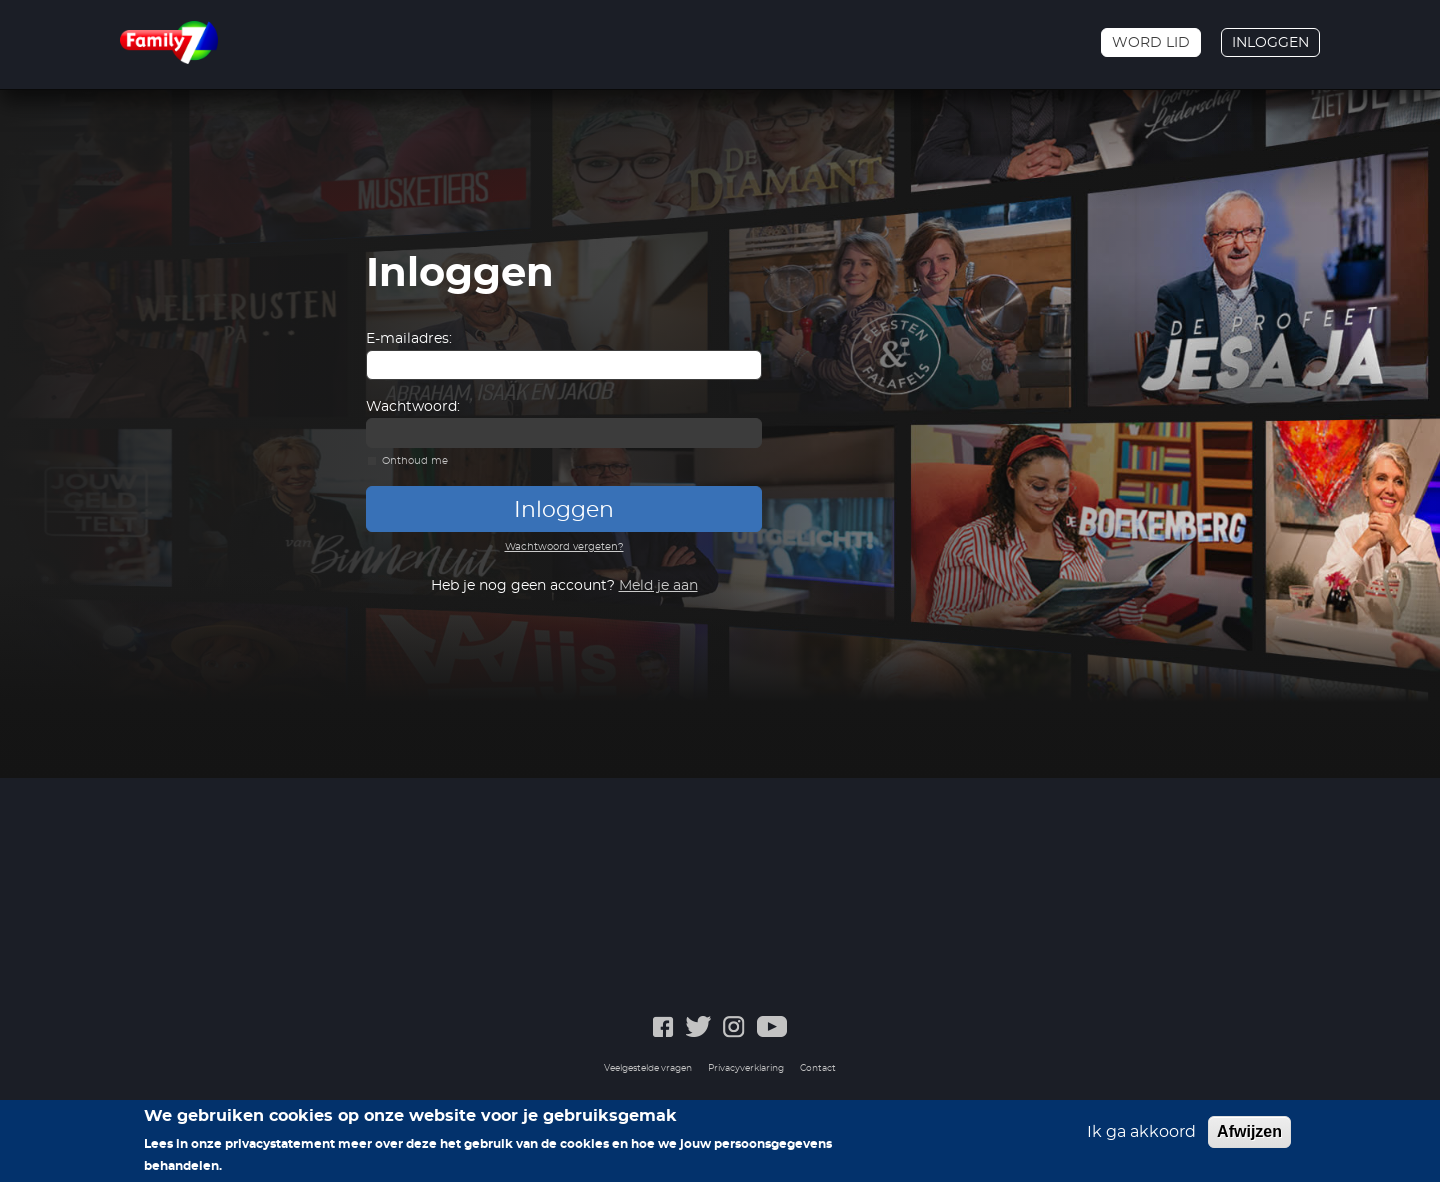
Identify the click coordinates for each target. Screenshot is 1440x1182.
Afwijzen (1249, 1131)
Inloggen (1270, 43)
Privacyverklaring (746, 1068)
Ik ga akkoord (1141, 1132)
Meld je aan (658, 586)
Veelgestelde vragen (648, 1068)
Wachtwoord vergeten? (564, 547)
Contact (818, 1068)
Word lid (1151, 43)
